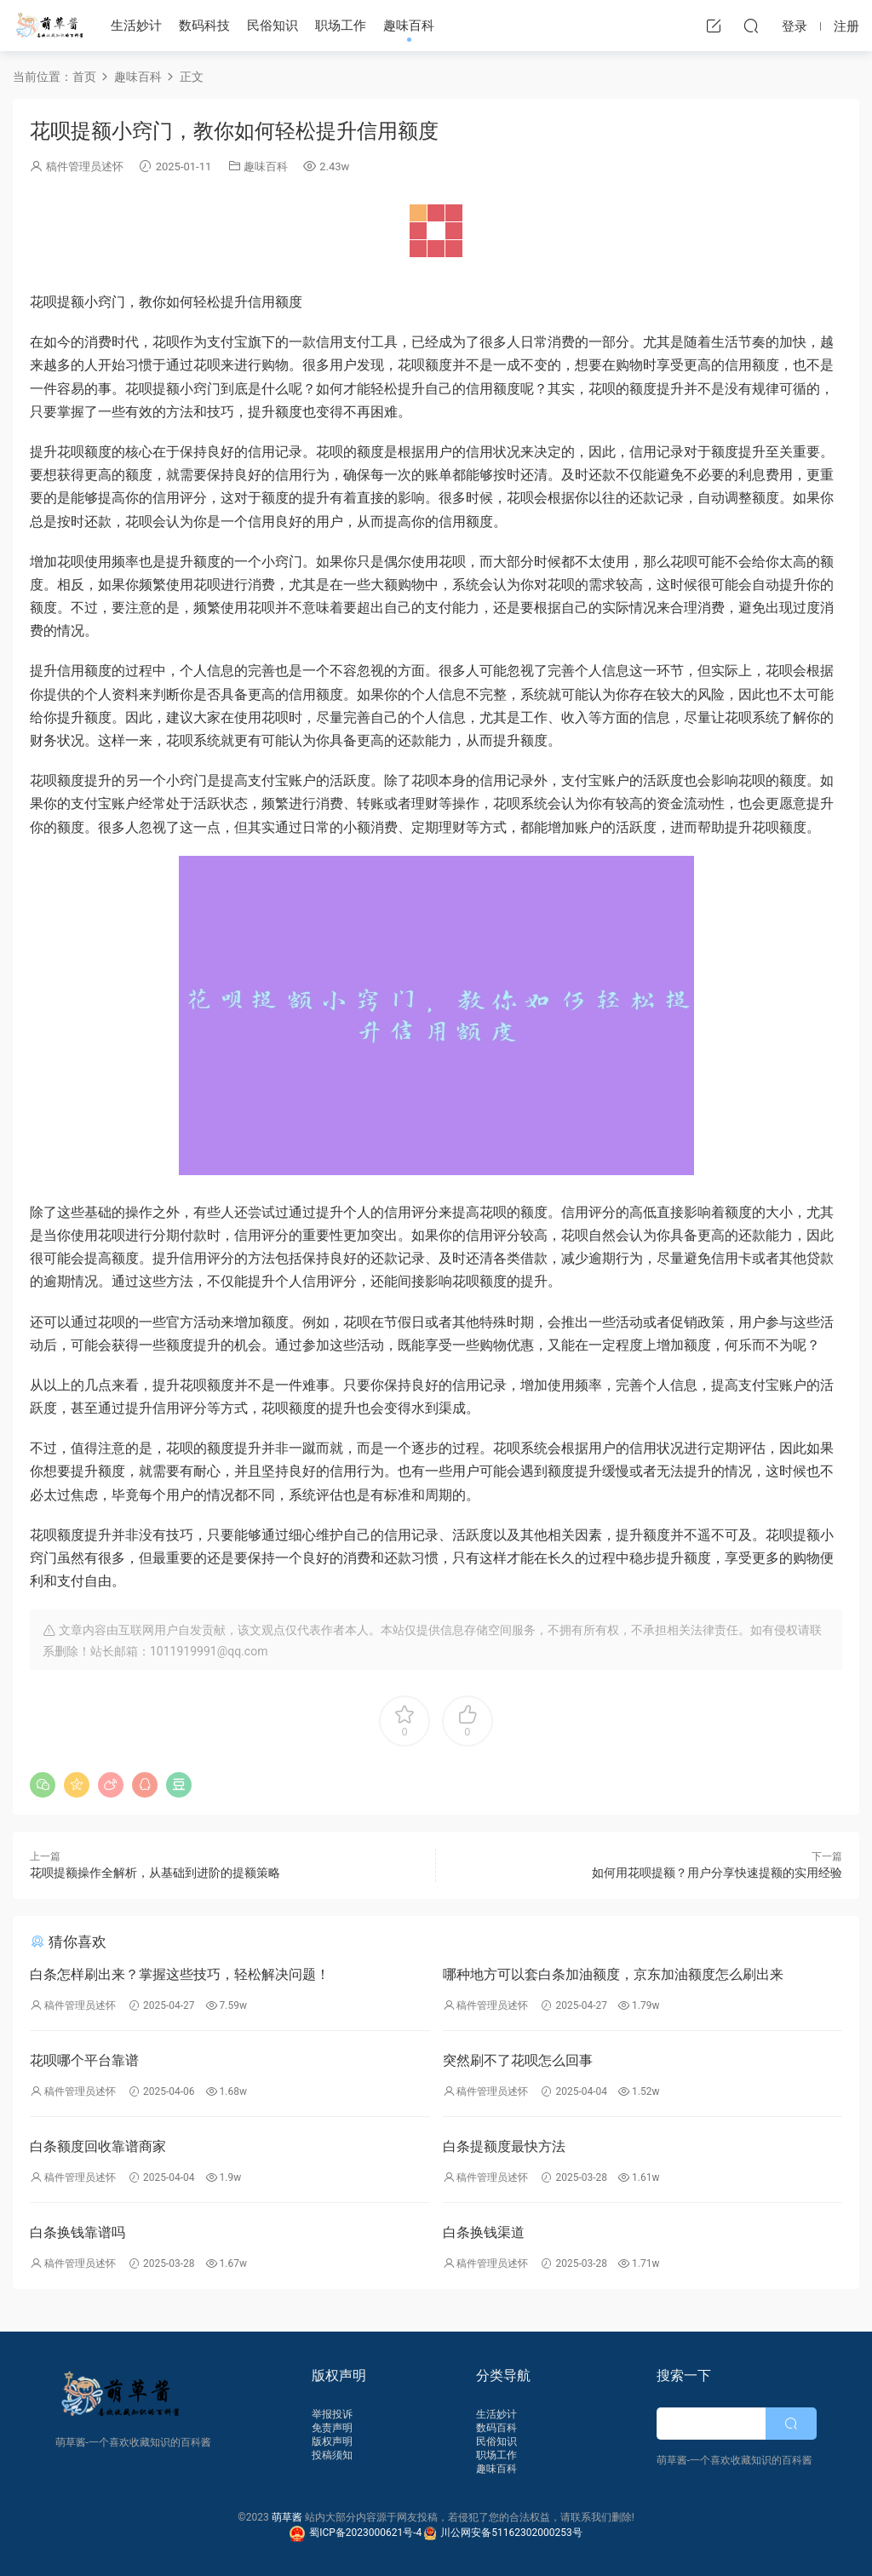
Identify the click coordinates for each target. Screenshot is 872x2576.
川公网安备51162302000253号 (503, 2533)
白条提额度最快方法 (504, 2146)
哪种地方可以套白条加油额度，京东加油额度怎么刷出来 (613, 1974)
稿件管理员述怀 (84, 166)
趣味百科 (408, 25)
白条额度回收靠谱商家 (98, 2146)
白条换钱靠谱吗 (77, 2232)
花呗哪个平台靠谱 (84, 2060)
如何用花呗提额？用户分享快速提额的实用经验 (717, 1872)
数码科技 (204, 25)
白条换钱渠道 (484, 2232)
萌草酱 (49, 25)
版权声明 (332, 2441)
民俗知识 (272, 25)
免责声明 (332, 2428)
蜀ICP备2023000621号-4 (357, 2533)
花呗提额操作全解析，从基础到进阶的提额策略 (155, 1872)
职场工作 (340, 25)
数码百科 (496, 2428)
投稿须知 (332, 2455)
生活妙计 (136, 25)
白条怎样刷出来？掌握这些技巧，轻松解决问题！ (180, 1974)
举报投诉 (332, 2414)
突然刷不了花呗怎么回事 (518, 2060)
